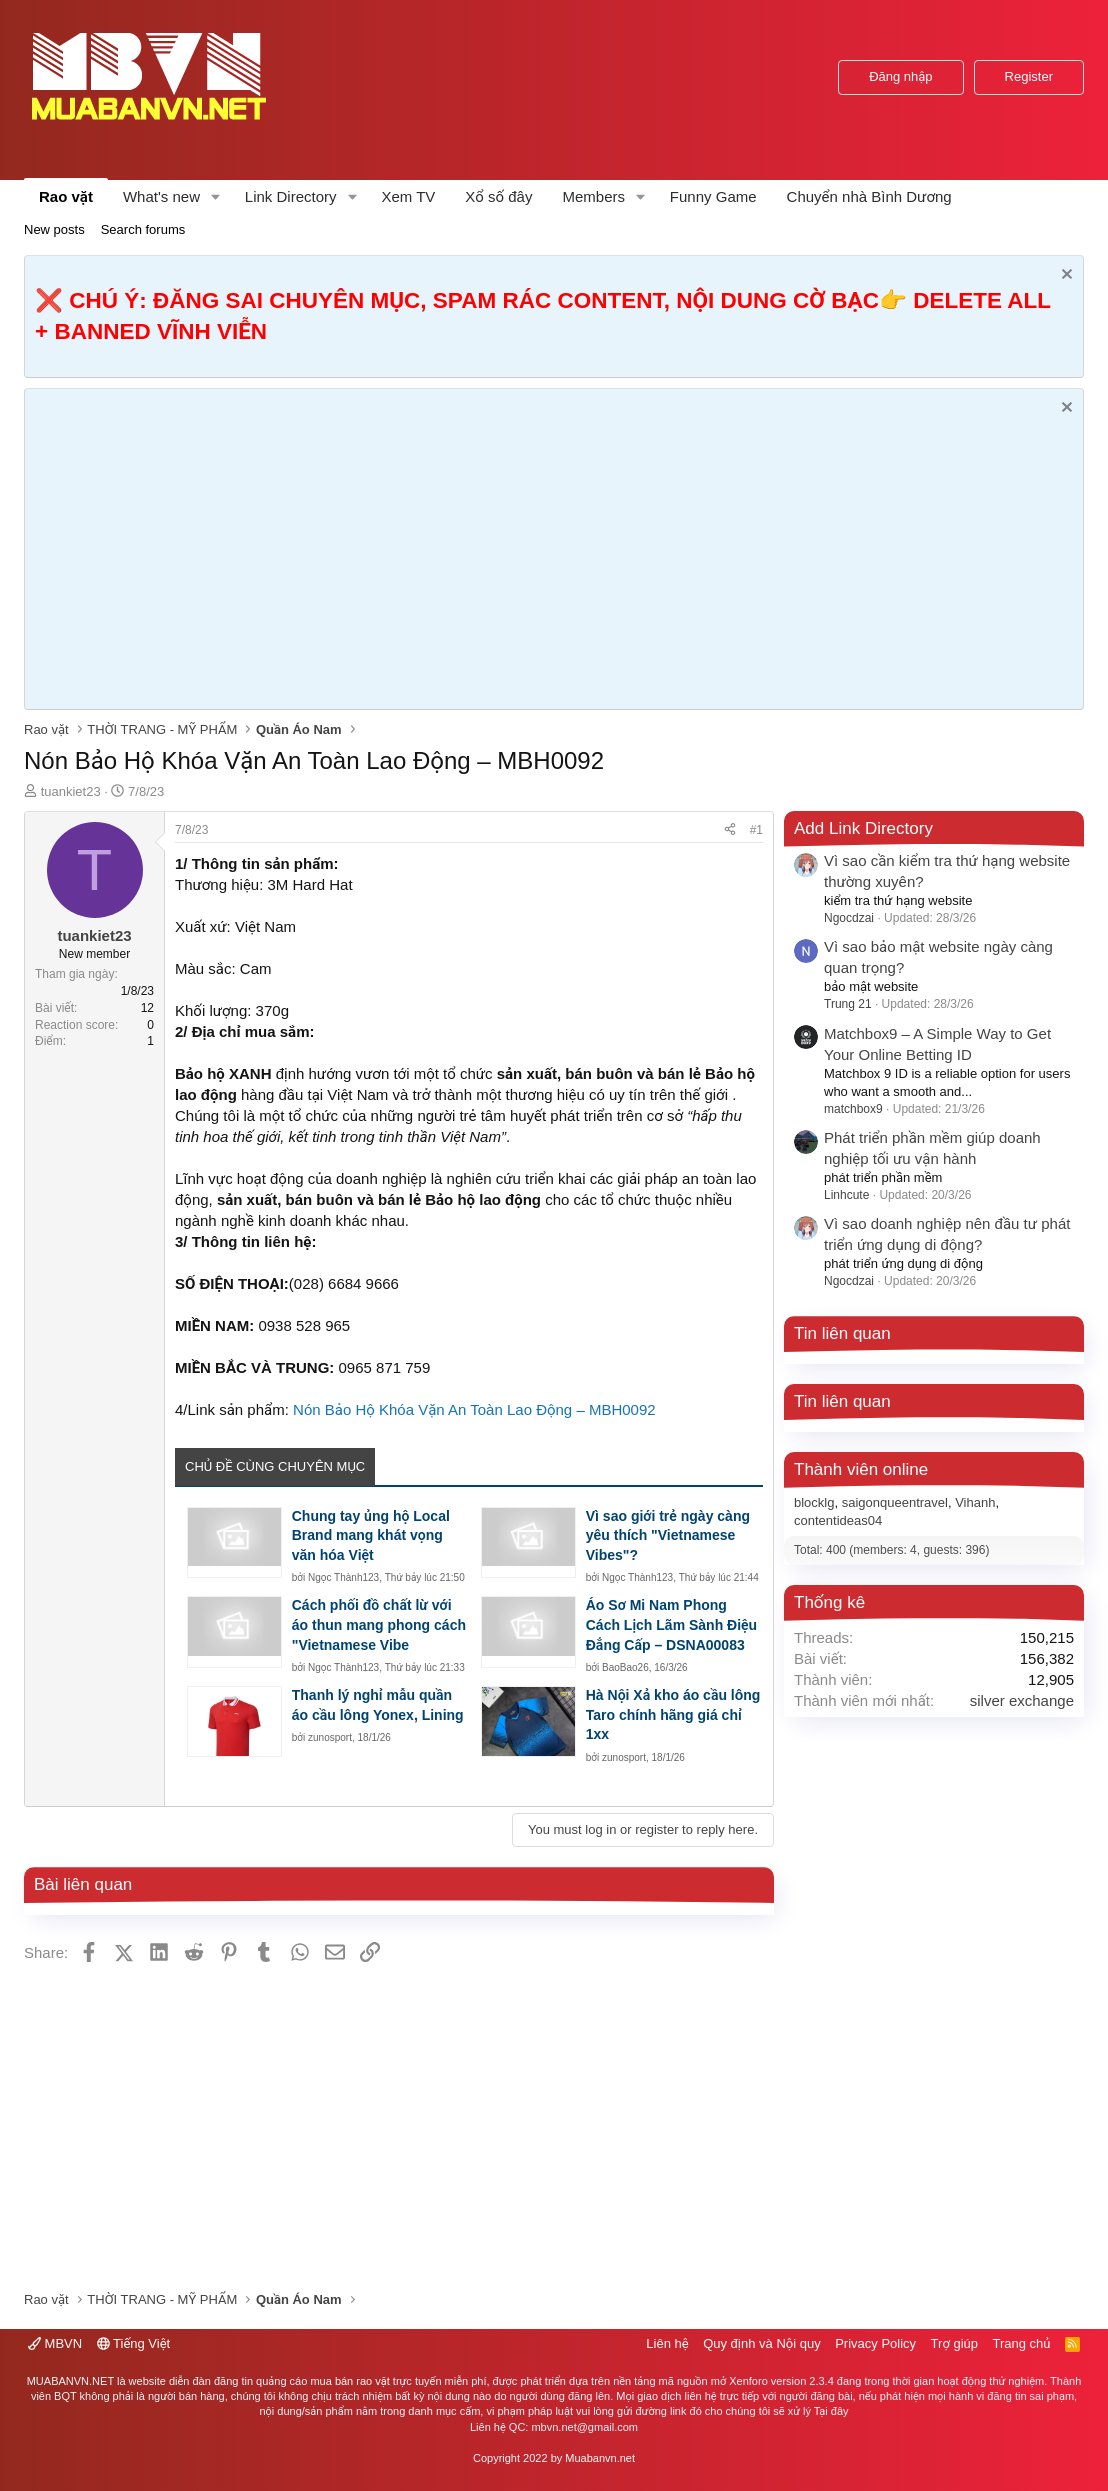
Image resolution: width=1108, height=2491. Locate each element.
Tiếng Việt (134, 2343)
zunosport (330, 1737)
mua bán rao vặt (349, 2381)
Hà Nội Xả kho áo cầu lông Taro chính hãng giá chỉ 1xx (673, 1714)
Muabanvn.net (600, 2458)
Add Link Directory (863, 828)
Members (593, 196)
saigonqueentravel (895, 1502)
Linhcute (846, 1195)
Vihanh (975, 1502)
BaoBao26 (625, 1667)
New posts (54, 229)
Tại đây (831, 2411)
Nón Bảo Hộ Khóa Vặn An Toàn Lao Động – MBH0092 (474, 1409)
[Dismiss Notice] (1064, 276)
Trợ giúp (954, 2343)
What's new (161, 196)
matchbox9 (853, 1109)
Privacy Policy (875, 2343)
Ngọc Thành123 (343, 1577)
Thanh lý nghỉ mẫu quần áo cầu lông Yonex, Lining (378, 1705)
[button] (216, 196)
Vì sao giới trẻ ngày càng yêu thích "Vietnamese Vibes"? (668, 1535)
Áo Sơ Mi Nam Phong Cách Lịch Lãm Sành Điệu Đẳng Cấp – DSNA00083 (671, 1624)
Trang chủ (1022, 2343)
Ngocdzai (849, 918)
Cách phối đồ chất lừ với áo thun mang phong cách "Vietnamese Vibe (379, 1624)
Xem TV (408, 196)
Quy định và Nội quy (762, 2343)
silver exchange (1022, 1700)
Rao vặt (66, 196)
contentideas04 (838, 1520)
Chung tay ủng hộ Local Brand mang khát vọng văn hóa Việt (371, 1535)
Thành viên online (861, 1469)
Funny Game (713, 196)
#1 (756, 830)
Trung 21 (848, 1004)
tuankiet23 (71, 791)
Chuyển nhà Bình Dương (869, 196)
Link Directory (291, 196)
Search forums (143, 229)
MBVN (55, 2343)
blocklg (814, 1502)
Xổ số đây (498, 196)
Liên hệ (667, 2343)
